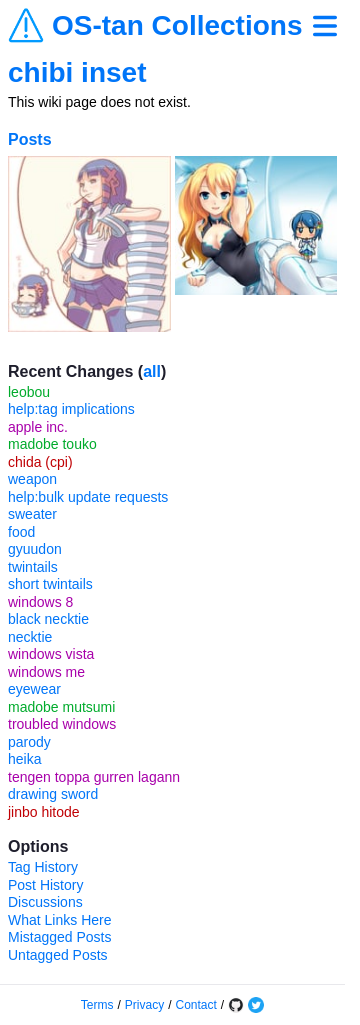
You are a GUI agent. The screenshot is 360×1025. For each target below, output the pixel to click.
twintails (33, 567)
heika (24, 759)
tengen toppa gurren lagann (94, 777)
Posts (30, 139)
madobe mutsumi (61, 707)
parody (29, 742)
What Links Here (59, 920)
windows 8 (40, 602)
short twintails (50, 584)
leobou (29, 392)
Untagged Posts (58, 955)
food (21, 532)
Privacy (144, 1005)
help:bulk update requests (88, 497)
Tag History (43, 867)
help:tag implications (71, 409)
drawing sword (53, 794)
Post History (45, 885)
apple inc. (38, 427)
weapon (32, 479)
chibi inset (77, 72)
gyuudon (35, 549)
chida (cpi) (40, 462)
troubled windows (62, 724)
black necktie (48, 619)
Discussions (45, 902)
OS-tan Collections (177, 26)
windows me (46, 672)
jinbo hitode (44, 812)
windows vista (51, 654)
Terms (97, 1005)
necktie (30, 637)
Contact (196, 1005)
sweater (32, 514)
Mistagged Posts (60, 937)
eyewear (34, 689)
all (152, 371)
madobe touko (52, 444)
